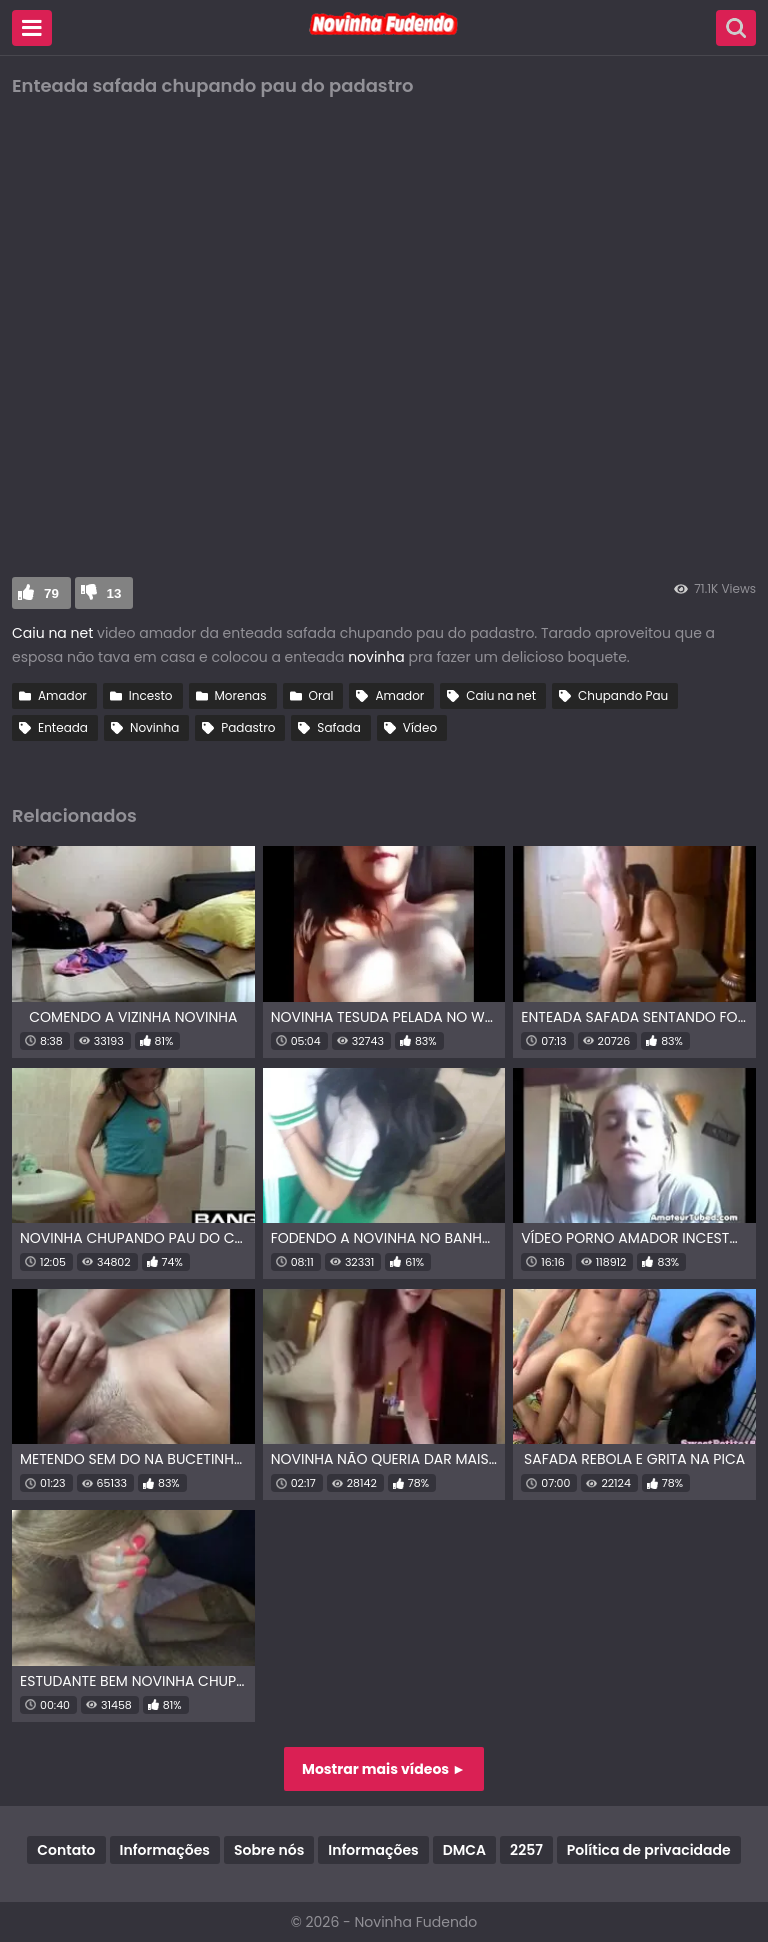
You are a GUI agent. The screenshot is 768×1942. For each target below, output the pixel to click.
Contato (66, 1850)
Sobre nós (269, 1850)
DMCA (464, 1850)
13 (114, 593)
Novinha (154, 727)
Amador (62, 695)
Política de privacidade (649, 1850)
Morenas (241, 695)
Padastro (248, 727)
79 (51, 593)
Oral (321, 695)
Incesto (151, 695)
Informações (165, 1850)
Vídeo (420, 727)
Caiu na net (52, 633)
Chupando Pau (623, 695)
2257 (526, 1850)
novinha (376, 657)
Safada (338, 727)
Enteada (63, 727)
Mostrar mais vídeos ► (384, 1769)
